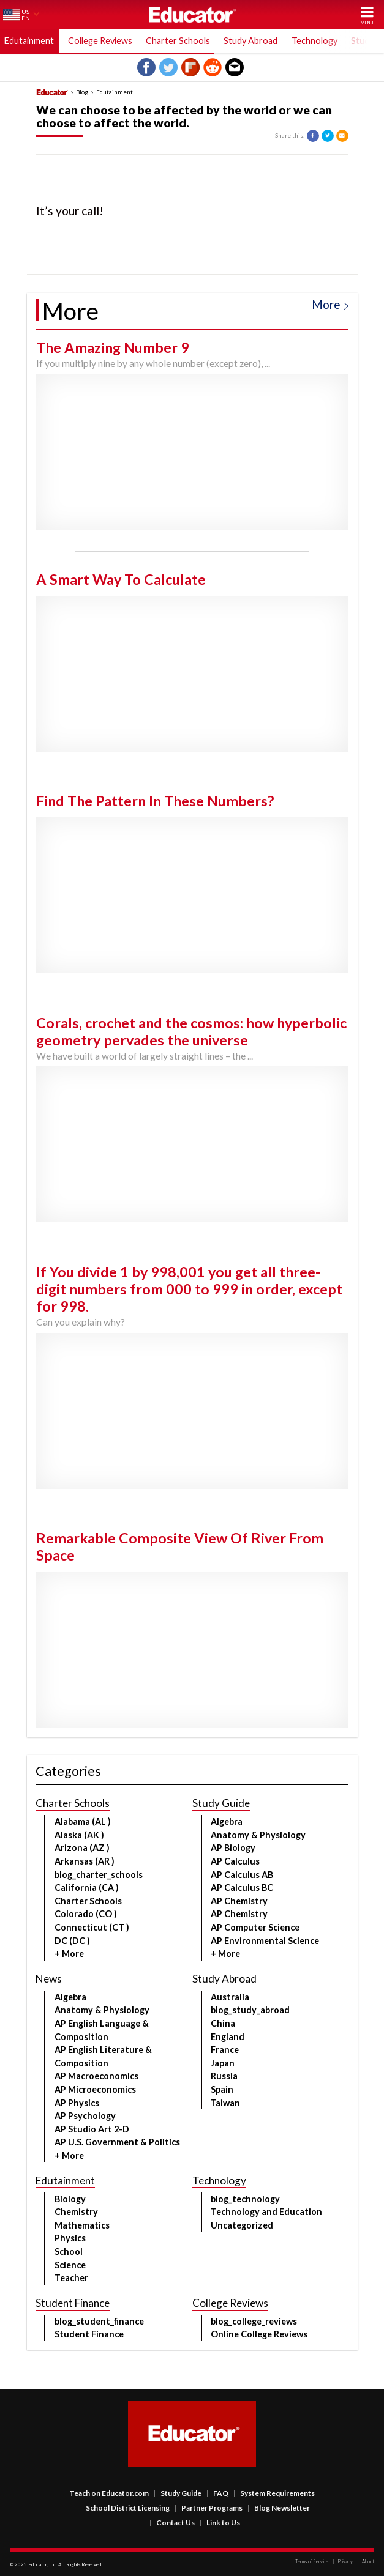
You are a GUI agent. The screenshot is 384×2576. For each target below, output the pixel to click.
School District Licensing (124, 2507)
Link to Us (220, 2522)
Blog (82, 92)
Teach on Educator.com (109, 2493)
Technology (314, 40)
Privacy (343, 2561)
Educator (192, 14)
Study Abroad (250, 40)
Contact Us (172, 2522)
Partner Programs (209, 2507)
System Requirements (274, 2493)
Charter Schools (178, 40)
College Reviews (100, 40)
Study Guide (177, 2493)
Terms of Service (311, 2561)
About (365, 2561)
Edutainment (29, 40)
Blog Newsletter (278, 2507)
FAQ (217, 2493)
